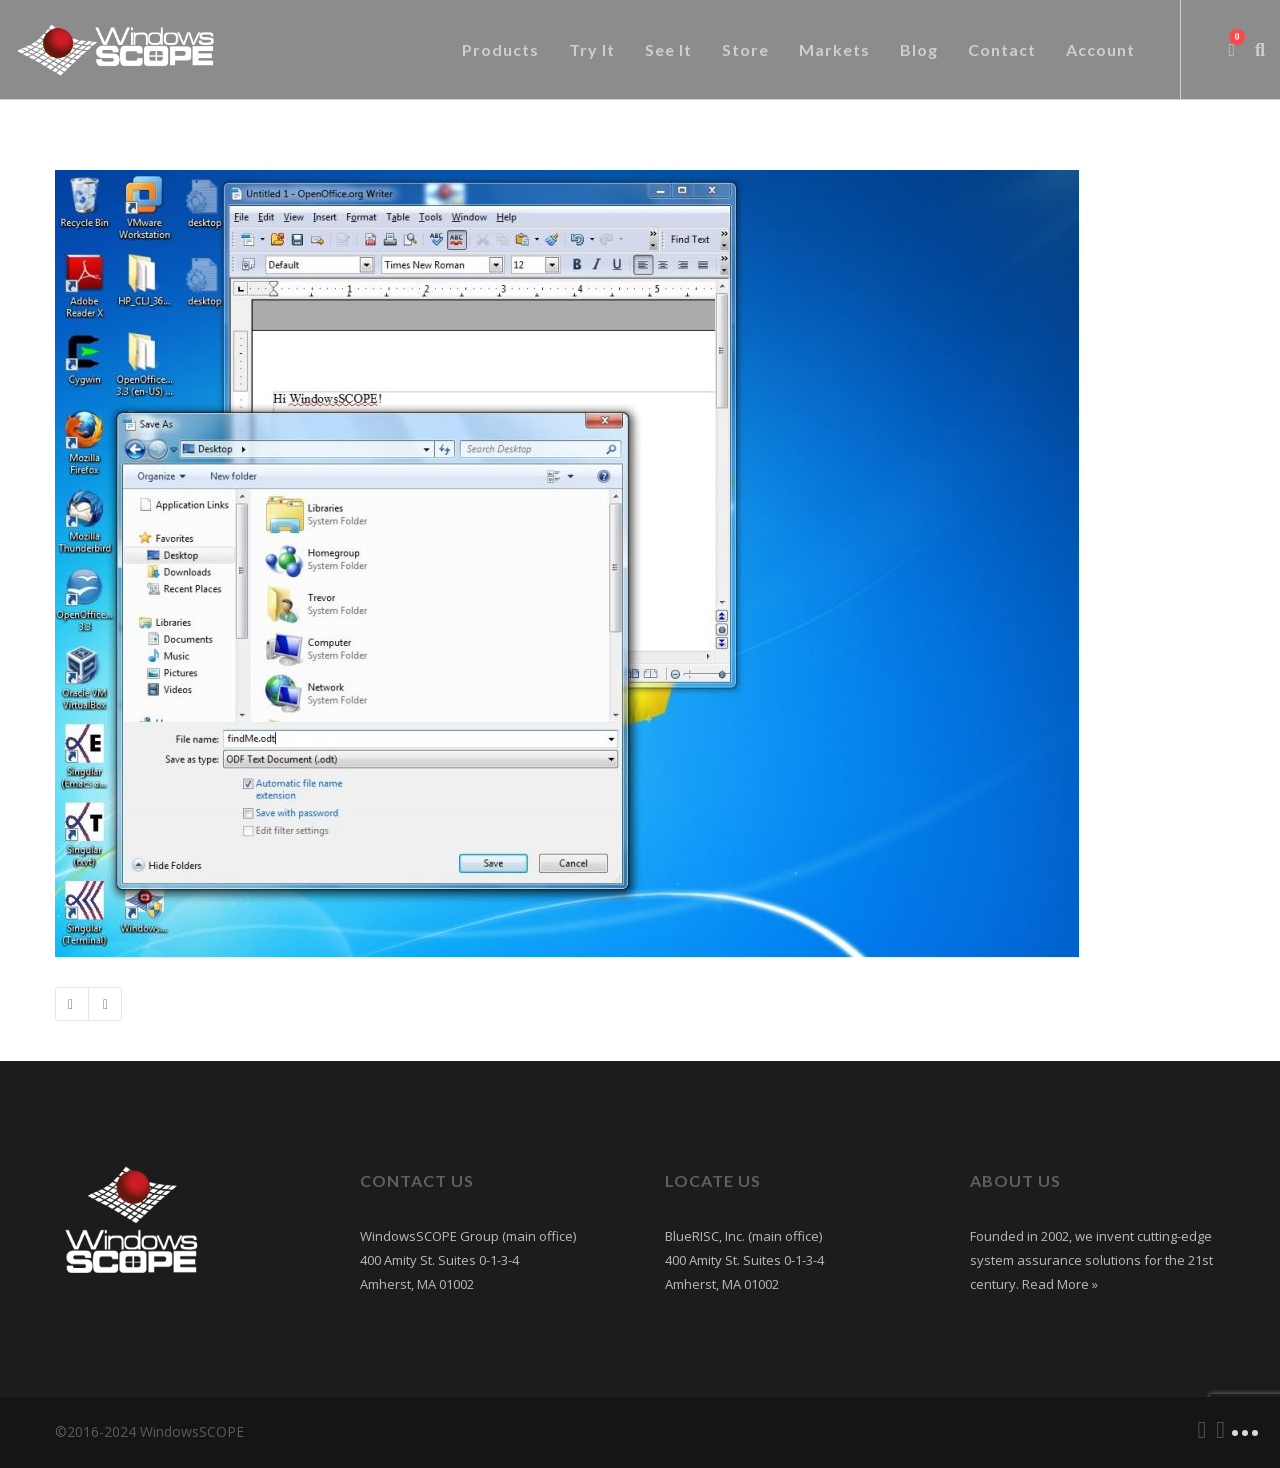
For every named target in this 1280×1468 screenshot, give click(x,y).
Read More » (1058, 1284)
